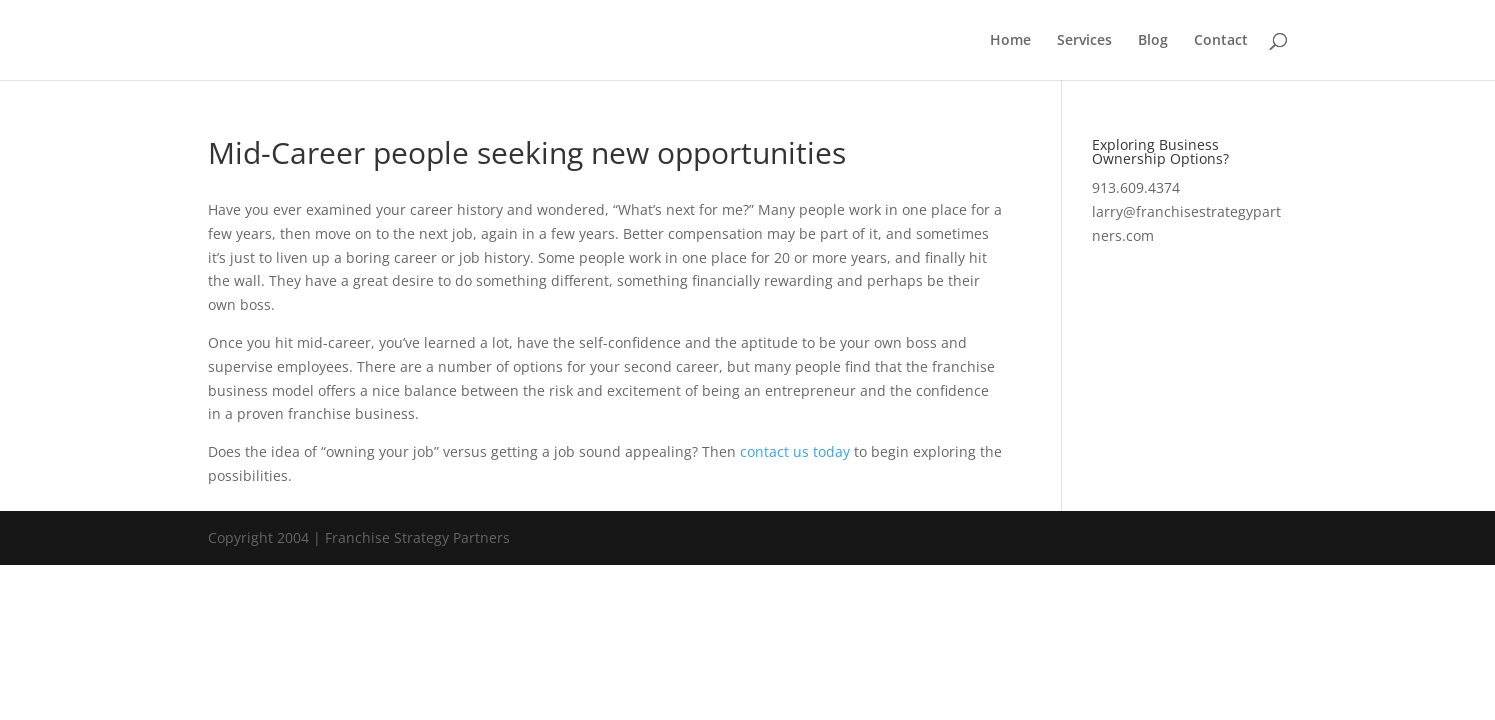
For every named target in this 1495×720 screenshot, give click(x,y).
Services (1084, 41)
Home (1010, 41)
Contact (1221, 41)
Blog (1153, 41)
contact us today (795, 451)
